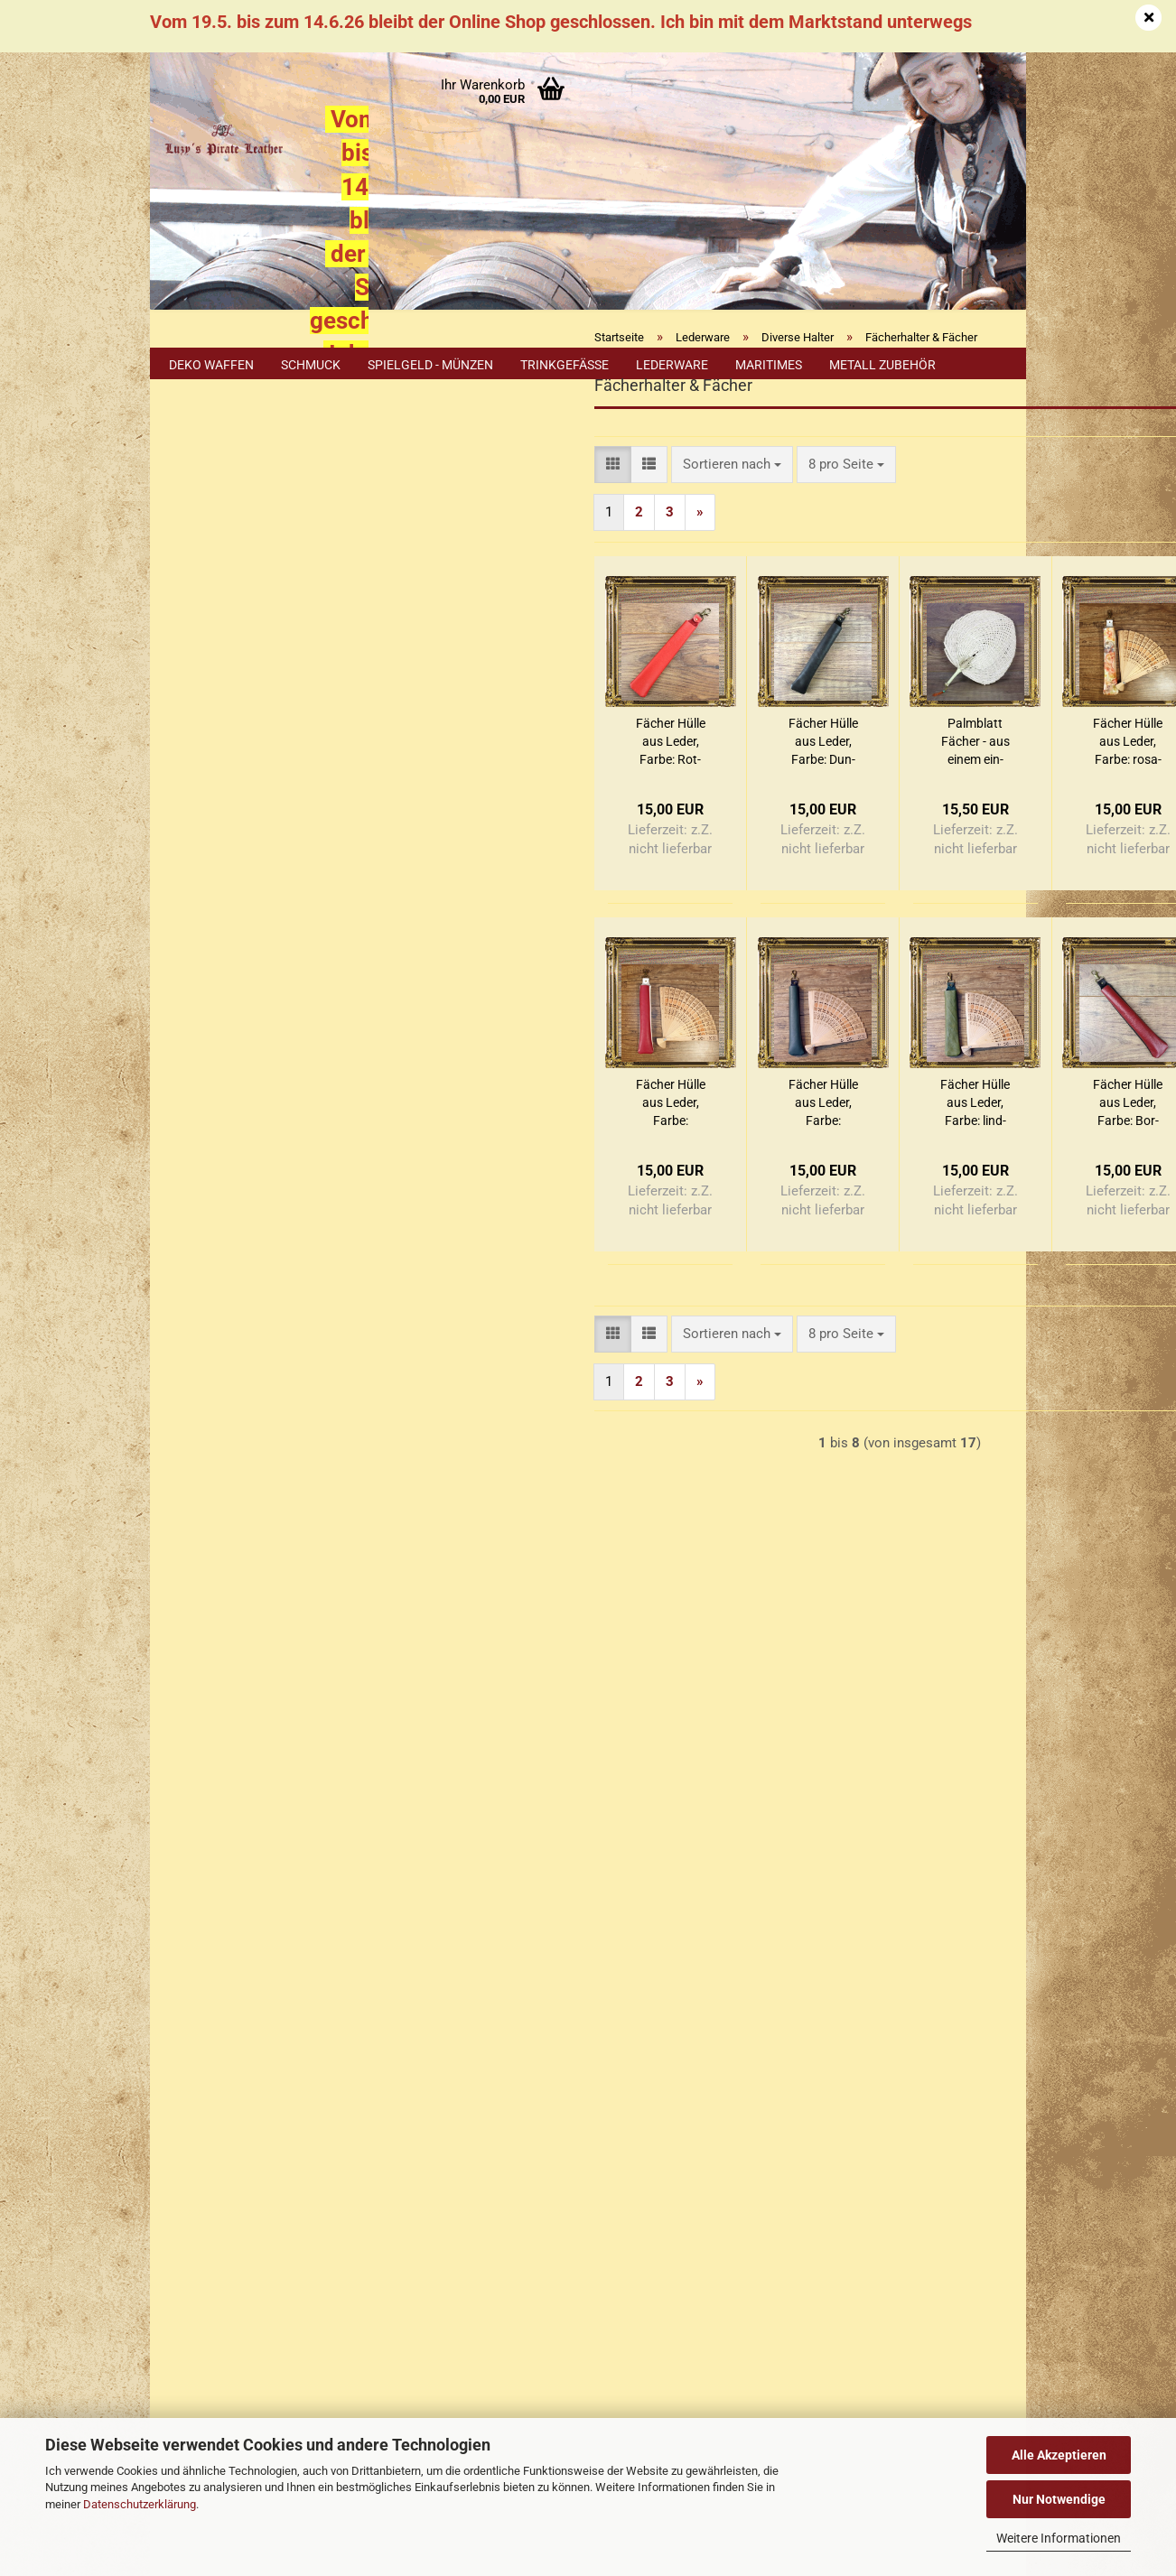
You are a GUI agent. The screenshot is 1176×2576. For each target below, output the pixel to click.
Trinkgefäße (564, 365)
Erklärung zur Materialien (238, 1972)
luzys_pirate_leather (729, 2310)
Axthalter (220, 692)
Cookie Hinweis (226, 1639)
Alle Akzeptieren (1059, 2455)
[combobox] (527, 534)
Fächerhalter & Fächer (235, 741)
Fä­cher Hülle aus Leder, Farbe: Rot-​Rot (464, 812)
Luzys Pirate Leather (662, 2217)
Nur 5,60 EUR (263, 1418)
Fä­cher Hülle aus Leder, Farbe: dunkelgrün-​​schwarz (617, 1173)
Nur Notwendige (1059, 2499)
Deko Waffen (211, 365)
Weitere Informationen (1058, 2538)
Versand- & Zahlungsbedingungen (263, 1867)
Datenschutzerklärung (139, 2504)
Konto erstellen (224, 597)
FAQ (175, 1937)
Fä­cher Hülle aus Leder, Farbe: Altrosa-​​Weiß (464, 1173)
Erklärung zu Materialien (250, 1676)
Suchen (263, 1047)
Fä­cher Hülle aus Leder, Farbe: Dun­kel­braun (617, 812)
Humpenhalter (234, 793)
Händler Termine (348, 2389)
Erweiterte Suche (262, 1089)
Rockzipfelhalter (239, 834)
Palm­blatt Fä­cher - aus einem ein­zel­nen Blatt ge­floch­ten (769, 812)
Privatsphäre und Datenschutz (252, 2041)
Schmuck (311, 365)
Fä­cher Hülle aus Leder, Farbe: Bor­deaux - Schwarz (922, 1173)
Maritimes (768, 365)
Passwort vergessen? (242, 626)
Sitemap (203, 1601)
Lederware (672, 365)
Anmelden (263, 556)
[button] (407, 534)
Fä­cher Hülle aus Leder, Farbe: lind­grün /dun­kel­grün (770, 1173)
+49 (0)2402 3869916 (281, 2186)
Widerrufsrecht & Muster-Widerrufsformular (293, 1902)
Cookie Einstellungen (227, 2074)
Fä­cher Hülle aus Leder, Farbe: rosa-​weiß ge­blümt (922, 812)
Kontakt (186, 1833)
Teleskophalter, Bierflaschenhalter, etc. (241, 884)
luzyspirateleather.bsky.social (744, 2342)
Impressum (197, 1798)
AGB (176, 2006)
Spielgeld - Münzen (430, 365)
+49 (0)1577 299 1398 (270, 2226)
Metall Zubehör (882, 365)
